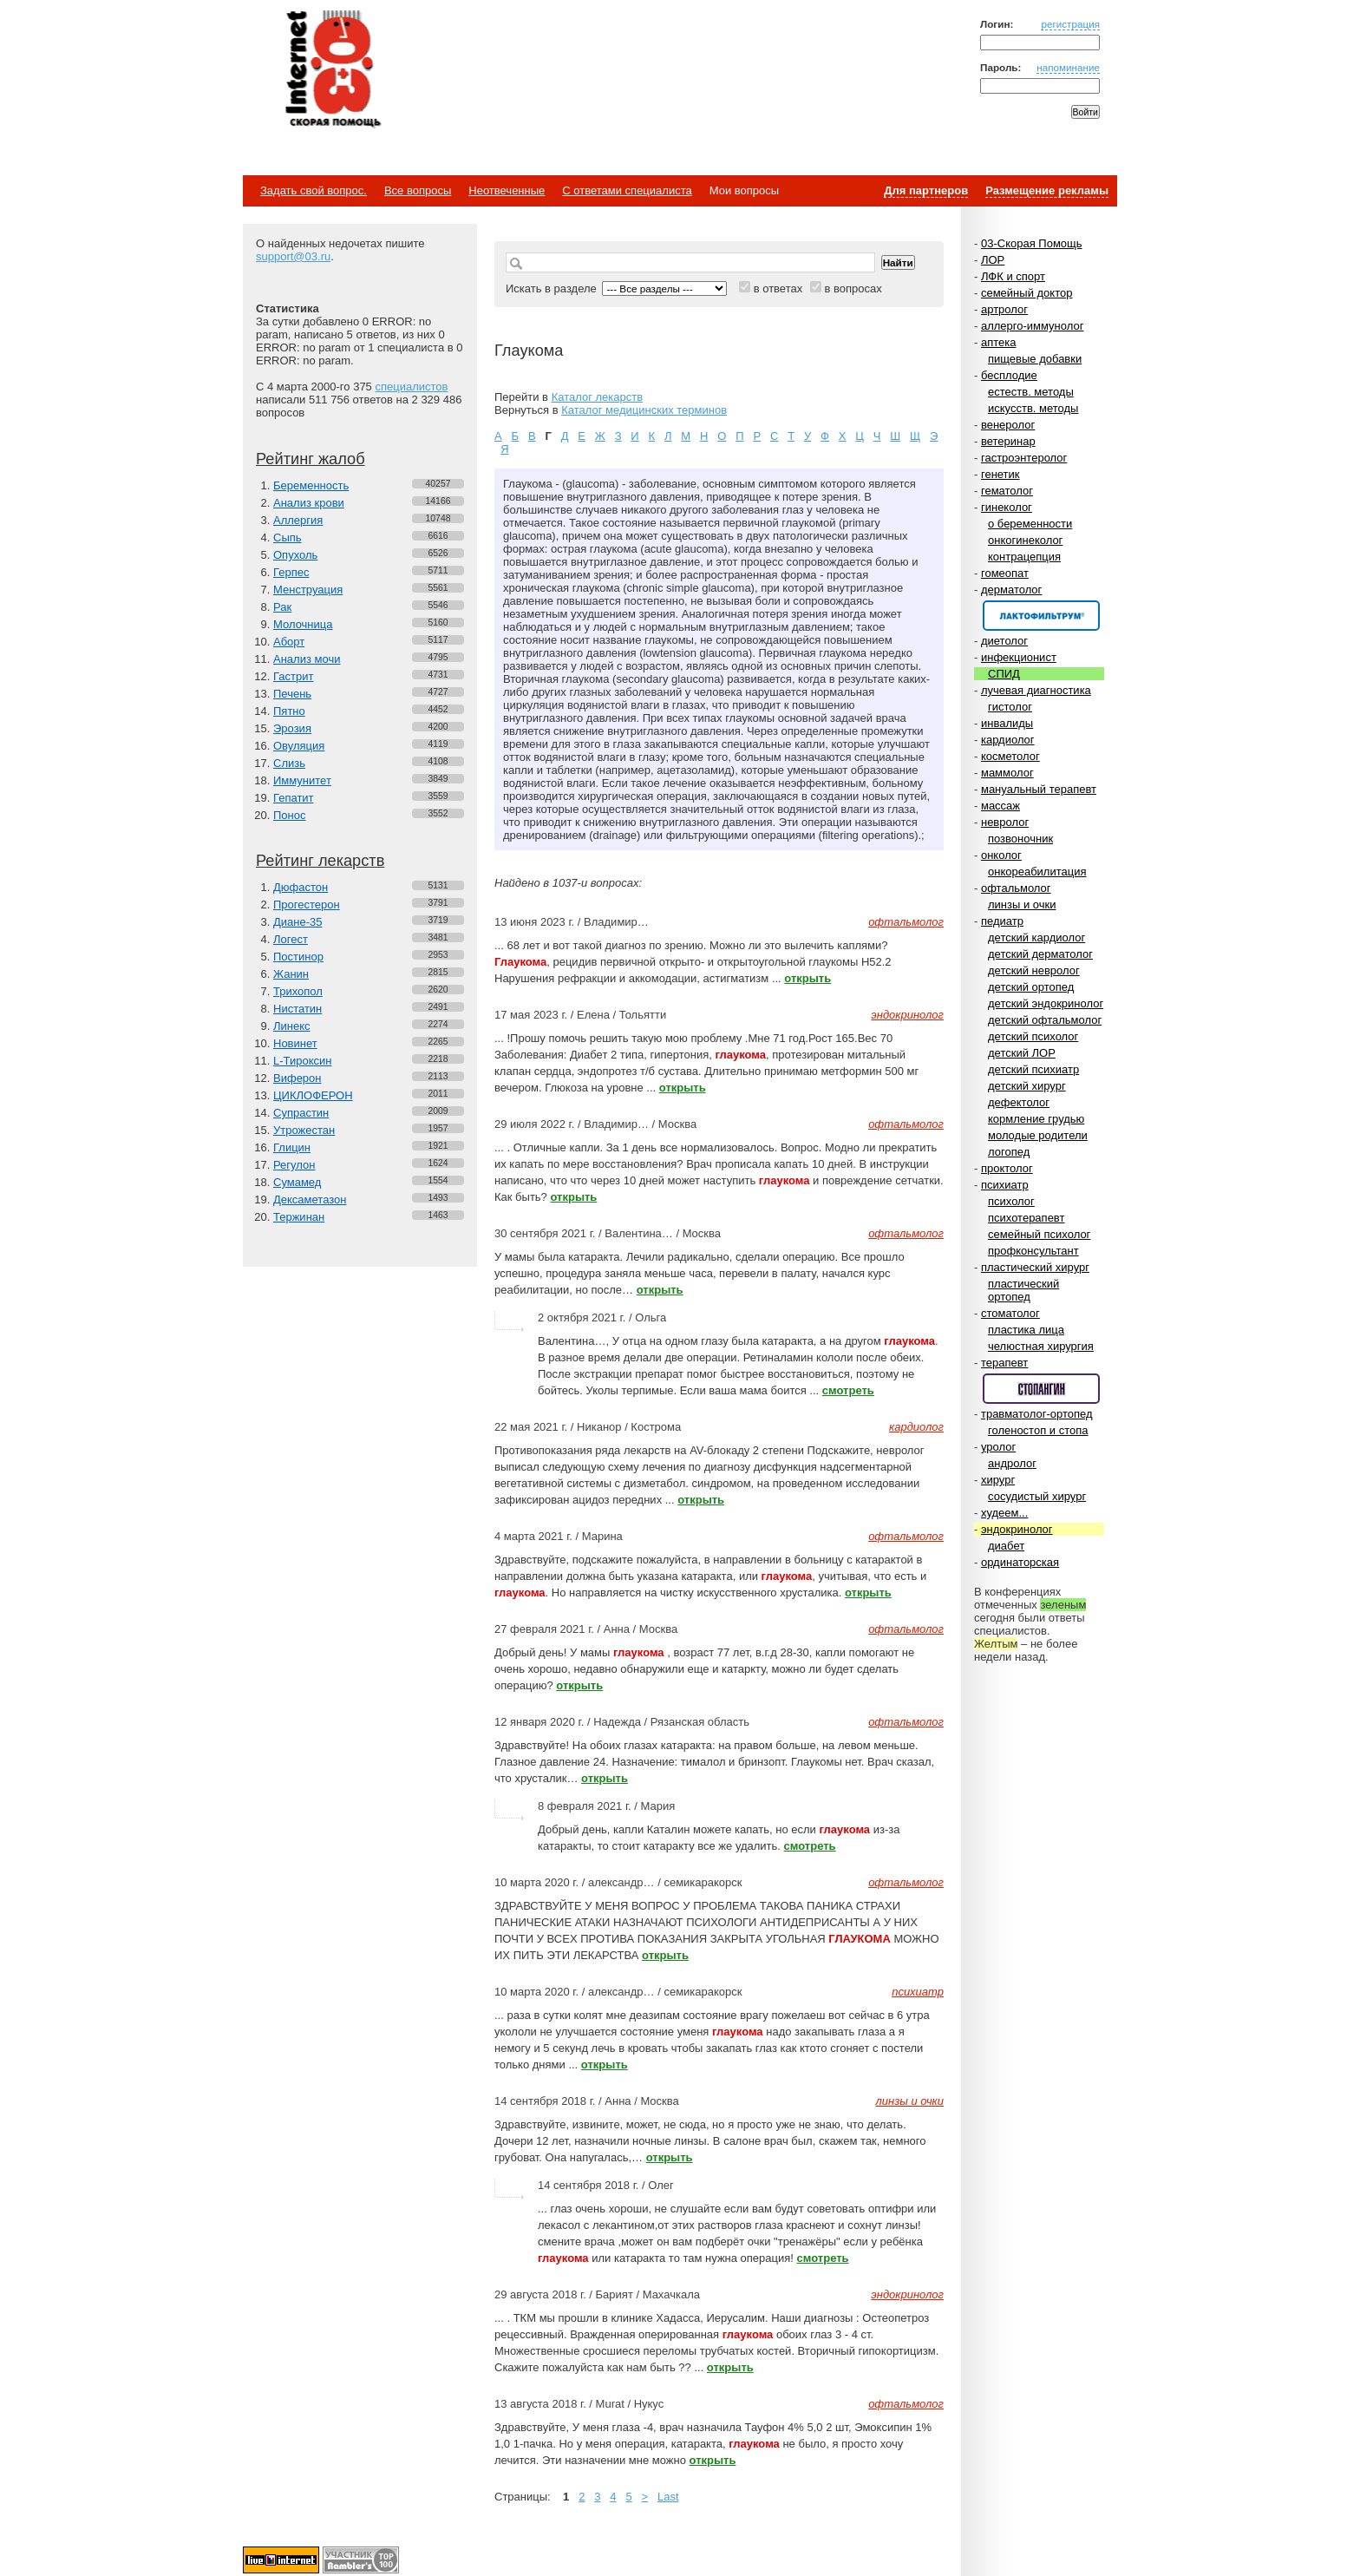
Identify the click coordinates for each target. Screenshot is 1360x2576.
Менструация (308, 589)
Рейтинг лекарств (320, 860)
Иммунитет (302, 780)
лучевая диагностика (1036, 690)
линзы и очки (1022, 904)
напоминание (1068, 67)
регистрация (1070, 23)
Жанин (291, 973)
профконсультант (1033, 1250)
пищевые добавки (1035, 358)
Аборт (288, 641)
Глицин (292, 1147)
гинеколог (1006, 507)
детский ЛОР (1022, 1052)
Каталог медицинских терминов (644, 409)
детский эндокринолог (1045, 1003)
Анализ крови (308, 502)
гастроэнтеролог (1024, 457)
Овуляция (298, 745)
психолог (1011, 1201)
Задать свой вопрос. (313, 190)
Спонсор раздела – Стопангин (1041, 1388)
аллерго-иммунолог (1032, 325)
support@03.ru (293, 256)
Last (668, 2496)
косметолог (1010, 756)
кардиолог (1008, 739)
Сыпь (287, 537)
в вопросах (852, 288)
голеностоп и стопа (1038, 1430)
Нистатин (297, 1008)
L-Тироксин (302, 1060)
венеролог (1008, 424)
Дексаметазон (309, 1199)
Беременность (311, 485)
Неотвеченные (506, 190)
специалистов (411, 386)
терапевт (1004, 1362)
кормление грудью (1036, 1118)
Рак (282, 606)
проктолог (1007, 1168)
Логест (290, 939)
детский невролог (1034, 970)
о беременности (1030, 523)
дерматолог (1011, 589)
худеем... (1004, 1512)
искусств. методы (1033, 408)
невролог (1005, 822)
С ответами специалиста (626, 190)
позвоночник (1020, 838)
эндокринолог (1017, 1529)
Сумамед (297, 1182)
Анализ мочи (306, 658)
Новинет (295, 1043)
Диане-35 (298, 921)
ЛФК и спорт (1013, 276)
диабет (1006, 1545)
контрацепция (1024, 556)
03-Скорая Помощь (1031, 243)
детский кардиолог (1036, 937)
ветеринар (1008, 441)
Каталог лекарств (597, 396)
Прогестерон (306, 904)
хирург (998, 1479)
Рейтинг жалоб (310, 459)
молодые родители (1038, 1135)
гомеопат (1005, 573)
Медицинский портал (332, 70)
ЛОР (992, 259)
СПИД (1004, 673)
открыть (807, 978)
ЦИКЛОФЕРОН (313, 1095)
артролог (1004, 309)
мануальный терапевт (1038, 789)
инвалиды (1007, 723)
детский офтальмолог (1045, 1019)
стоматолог (1010, 1313)
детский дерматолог (1040, 953)
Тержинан (298, 1216)
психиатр (1005, 1184)
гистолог (1010, 706)
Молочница (303, 624)
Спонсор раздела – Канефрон (1041, 615)
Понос (289, 815)
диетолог (1004, 640)
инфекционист (1018, 657)
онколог (1001, 855)
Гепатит (293, 797)
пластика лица (1026, 1329)
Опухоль (295, 554)
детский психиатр (1033, 1069)
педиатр (1002, 920)
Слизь (289, 763)
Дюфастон (300, 887)
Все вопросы (417, 190)
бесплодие (1009, 375)
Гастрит (293, 676)
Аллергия (298, 520)
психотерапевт (1026, 1217)
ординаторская (1020, 1562)
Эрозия (292, 728)
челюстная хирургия (1041, 1346)
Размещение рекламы (1046, 190)
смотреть (848, 1390)
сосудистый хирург (1037, 1496)
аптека (999, 342)
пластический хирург (1035, 1267)
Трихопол (298, 991)
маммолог (1007, 772)
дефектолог (1018, 1102)
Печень (292, 693)
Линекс (292, 1025)
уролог (998, 1446)
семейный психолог (1039, 1234)
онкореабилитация (1037, 871)
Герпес (291, 572)
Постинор (298, 956)
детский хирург (1027, 1085)
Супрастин (301, 1112)
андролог (1012, 1463)
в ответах (778, 288)
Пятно (289, 711)
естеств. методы (1031, 391)
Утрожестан (304, 1130)
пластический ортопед (1023, 1290)
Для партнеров (926, 190)
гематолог (1007, 490)
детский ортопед (1031, 986)
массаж (1000, 805)
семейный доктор (1026, 292)
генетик (1000, 474)
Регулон (294, 1164)
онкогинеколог (1025, 540)
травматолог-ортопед (1037, 1413)
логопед (1009, 1151)
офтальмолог (1016, 888)
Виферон (297, 1078)
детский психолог (1033, 1036)
